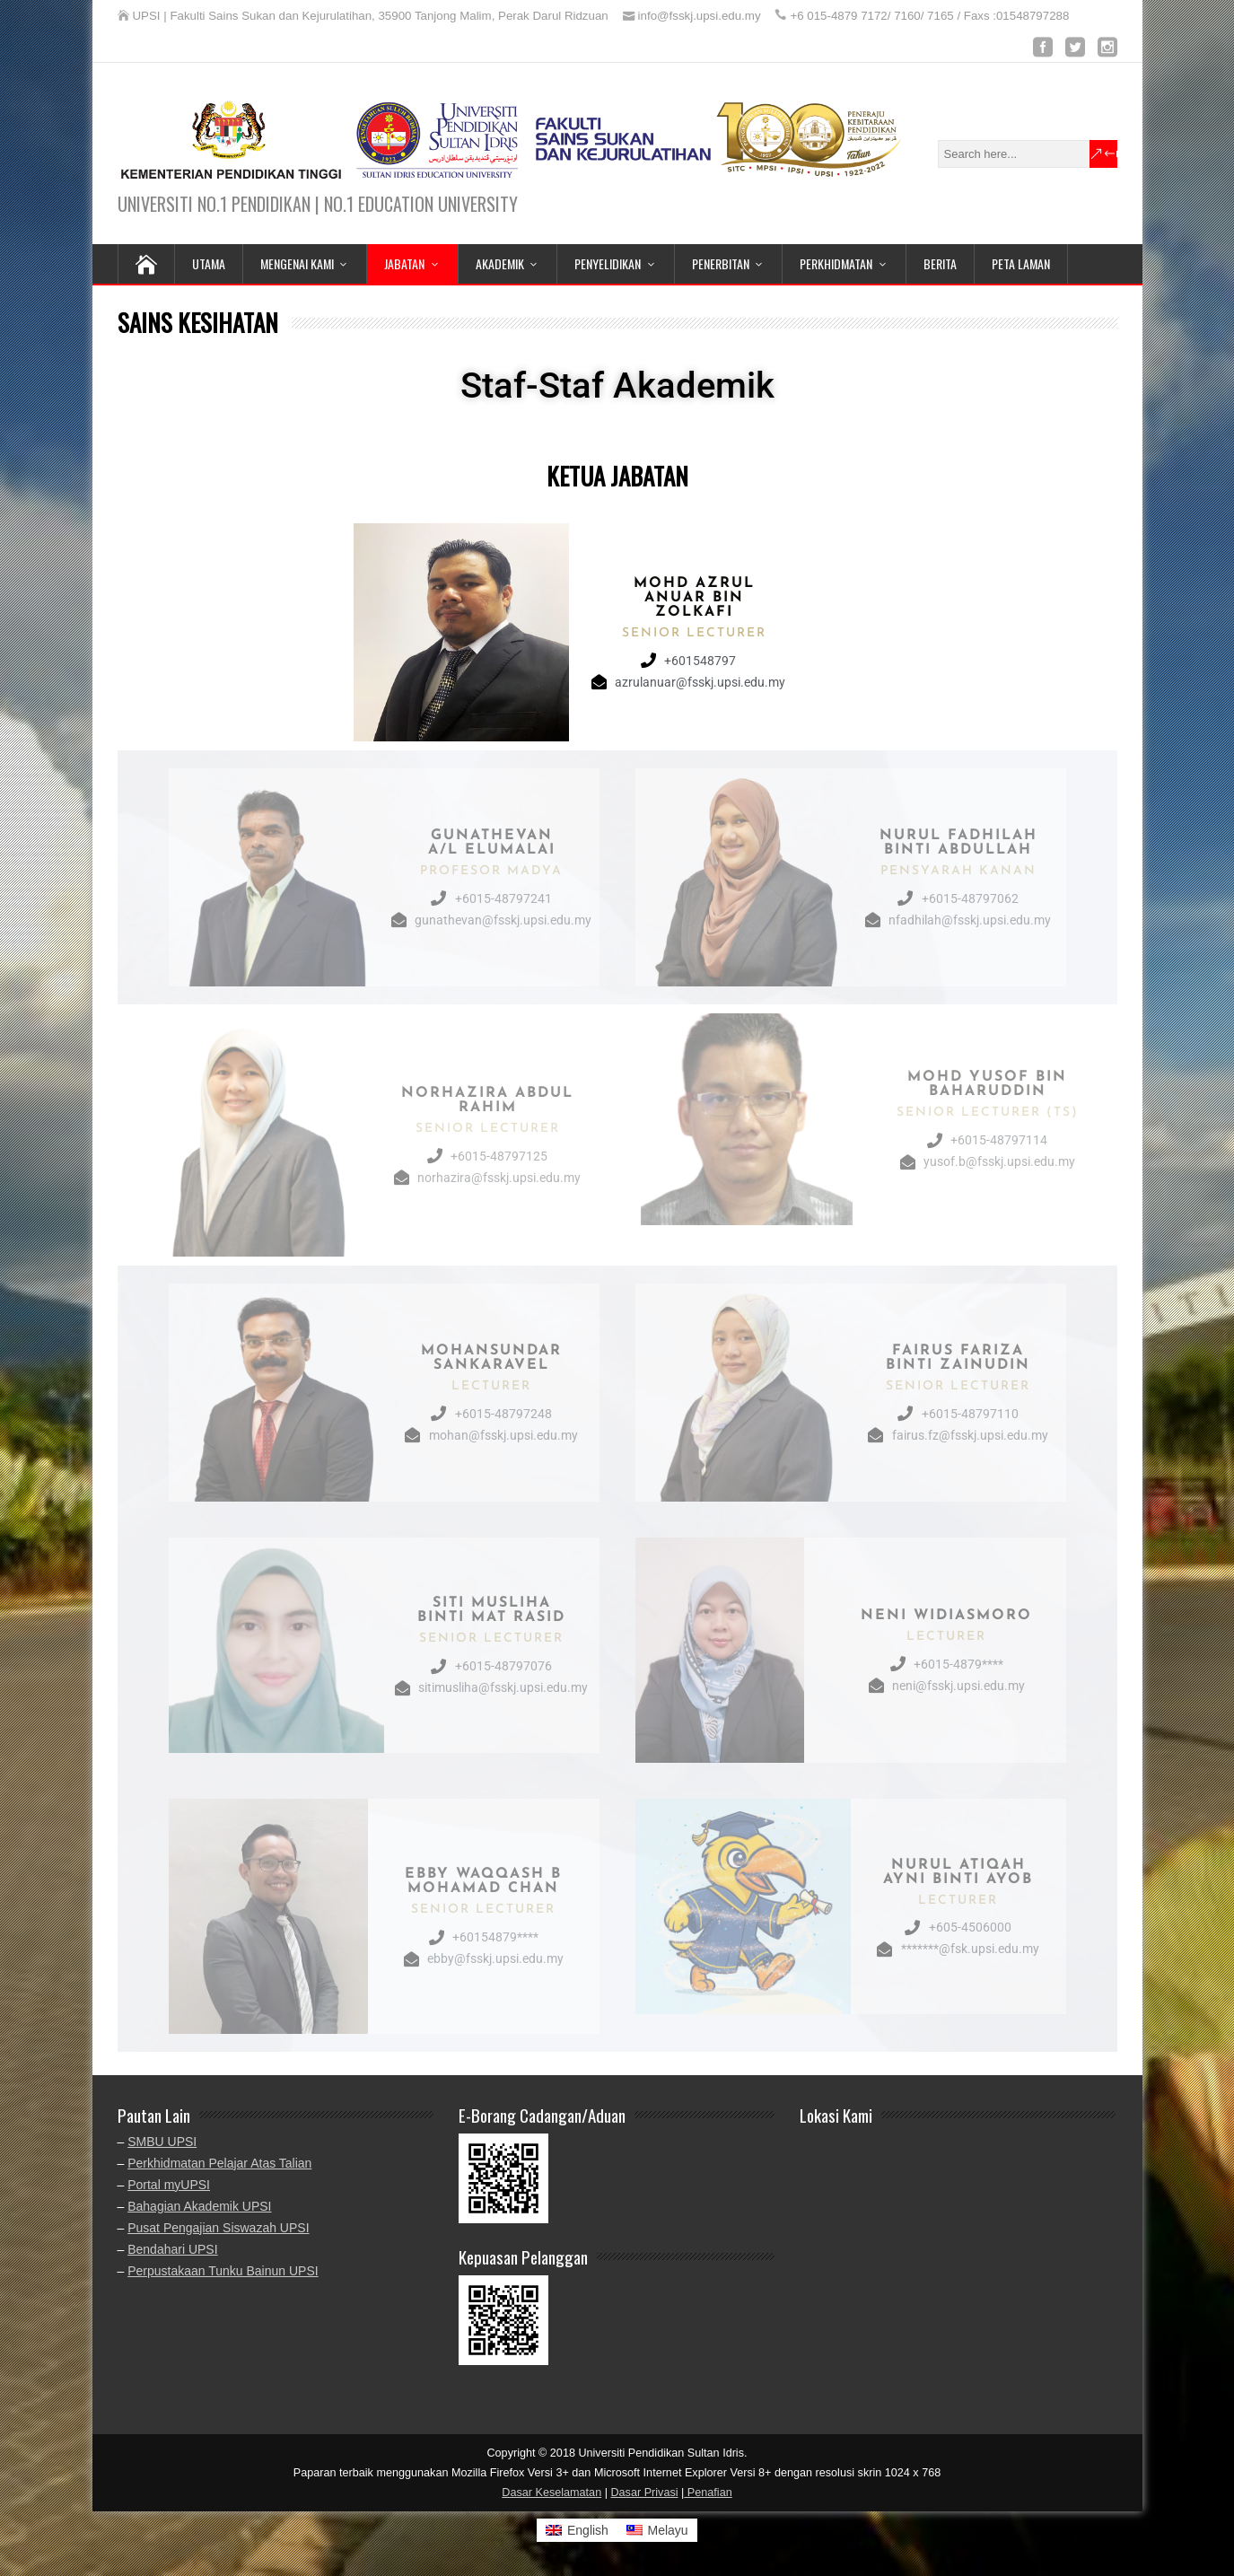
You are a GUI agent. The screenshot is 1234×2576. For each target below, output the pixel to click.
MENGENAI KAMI (297, 263)
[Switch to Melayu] (657, 2530)
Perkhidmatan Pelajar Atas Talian (219, 2163)
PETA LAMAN (1021, 263)
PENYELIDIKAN (607, 263)
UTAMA (208, 263)
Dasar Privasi (644, 2492)
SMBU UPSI (162, 2141)
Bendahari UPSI (172, 2249)
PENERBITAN (720, 263)
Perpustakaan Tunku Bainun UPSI (222, 2271)
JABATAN (404, 263)
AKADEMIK (500, 263)
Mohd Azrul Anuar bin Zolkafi (694, 597)
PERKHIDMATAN (836, 263)
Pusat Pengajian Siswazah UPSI (218, 2228)
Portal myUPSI (168, 2184)
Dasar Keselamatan (551, 2492)
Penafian (707, 2492)
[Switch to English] (577, 2530)
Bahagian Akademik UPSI (199, 2206)
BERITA (940, 263)
